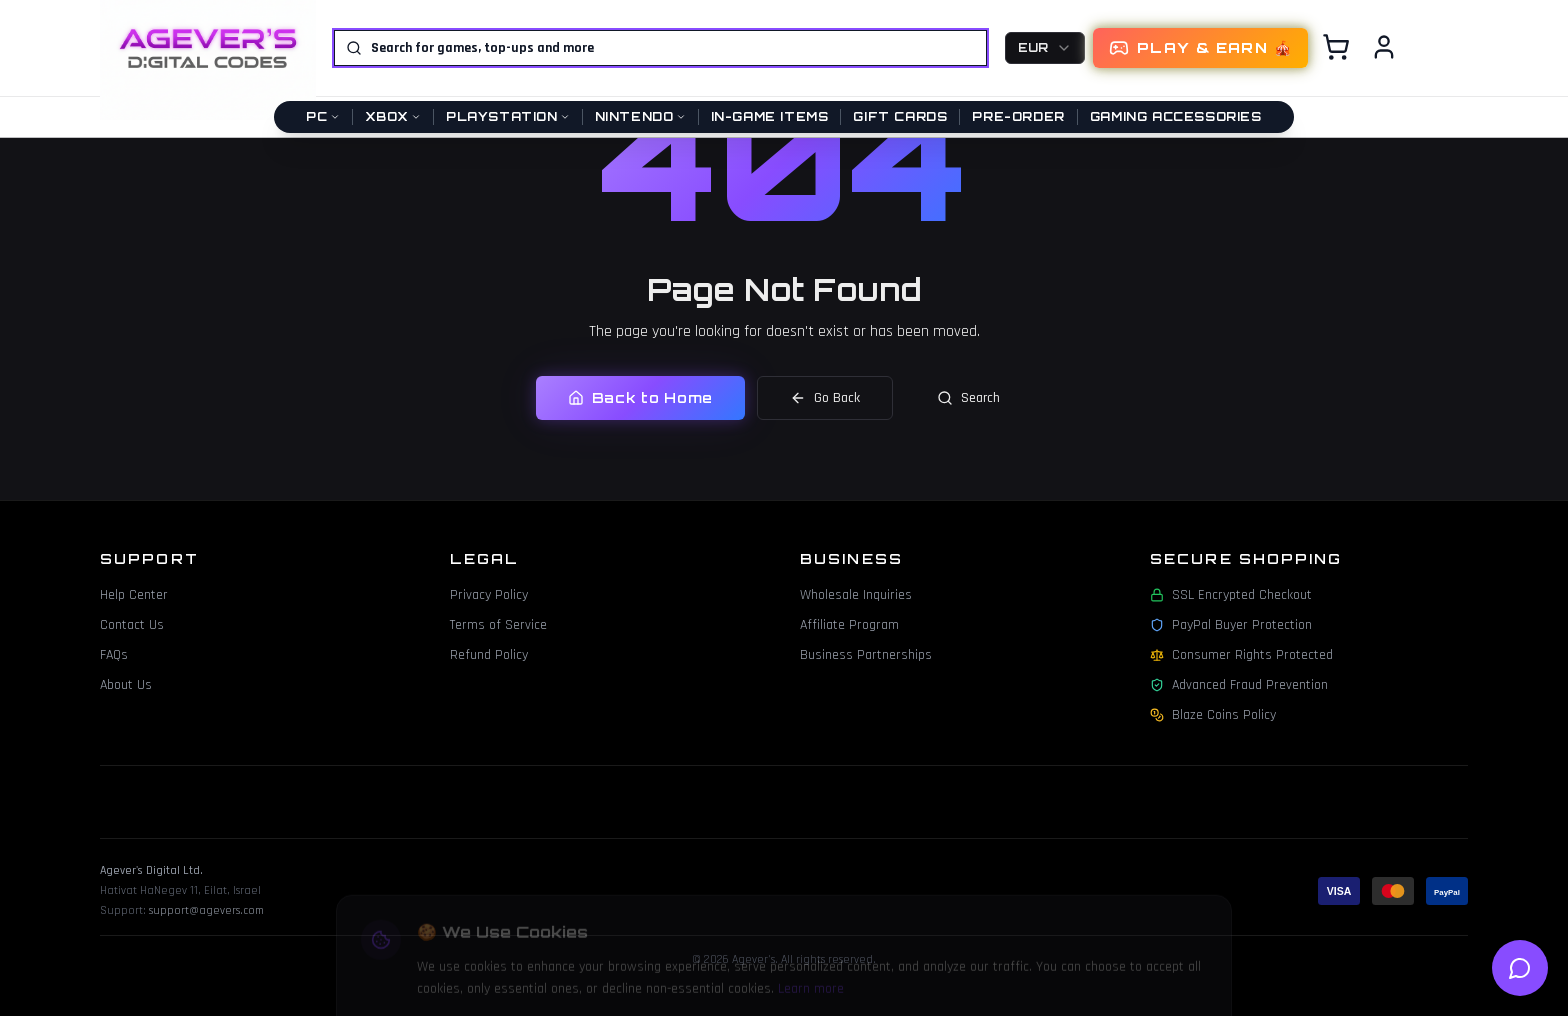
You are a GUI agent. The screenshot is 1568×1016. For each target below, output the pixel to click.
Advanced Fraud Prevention (1239, 685)
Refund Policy (489, 655)
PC (322, 116)
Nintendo (640, 116)
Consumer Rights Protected (1241, 655)
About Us (126, 685)
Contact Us (132, 625)
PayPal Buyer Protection (1231, 625)
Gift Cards (900, 116)
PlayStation (508, 116)
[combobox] (1045, 48)
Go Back (825, 398)
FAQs (114, 655)
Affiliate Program (849, 625)
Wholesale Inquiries (856, 595)
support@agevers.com (206, 910)
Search (968, 398)
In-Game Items (770, 116)
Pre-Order (1018, 116)
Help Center (134, 595)
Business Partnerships (866, 655)
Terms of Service (498, 625)
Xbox (393, 116)
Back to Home (640, 397)
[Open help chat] (1520, 968)
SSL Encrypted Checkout (1231, 595)
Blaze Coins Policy (1213, 715)
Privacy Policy (489, 595)
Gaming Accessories (1176, 116)
